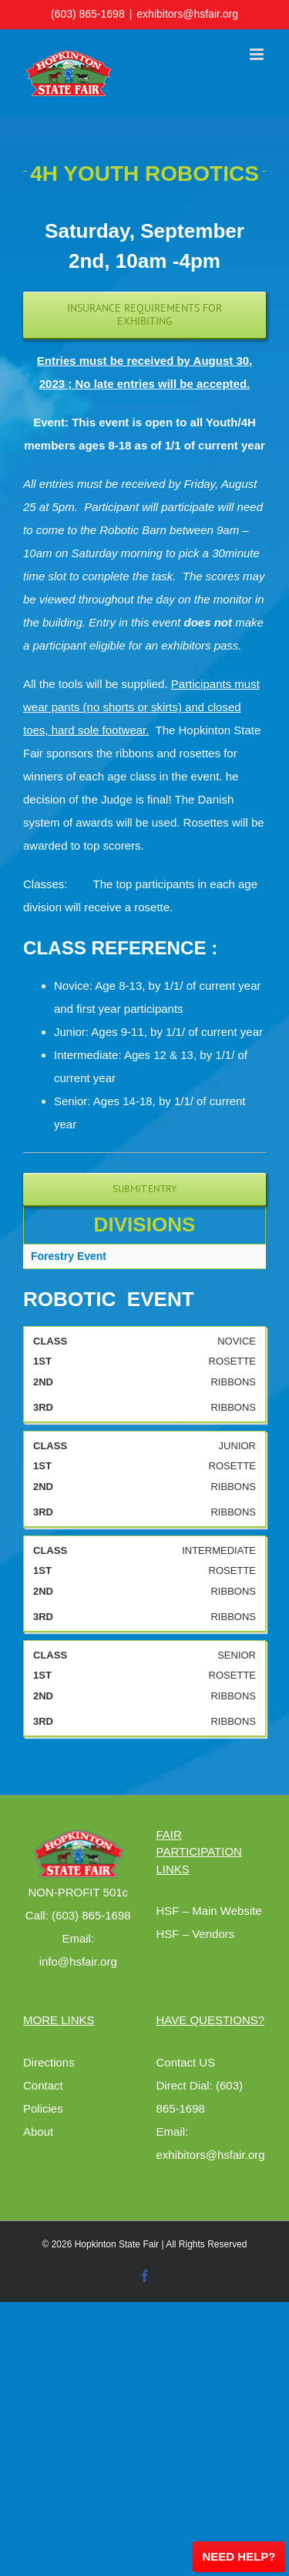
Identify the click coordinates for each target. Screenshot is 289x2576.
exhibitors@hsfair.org (187, 14)
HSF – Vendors (195, 1933)
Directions (49, 2062)
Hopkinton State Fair (117, 2244)
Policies (43, 2108)
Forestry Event (68, 1256)
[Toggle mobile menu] (258, 54)
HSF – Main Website (209, 1910)
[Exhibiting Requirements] (144, 315)
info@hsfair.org (78, 1961)
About (38, 2131)
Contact (43, 2085)
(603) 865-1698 (88, 14)
